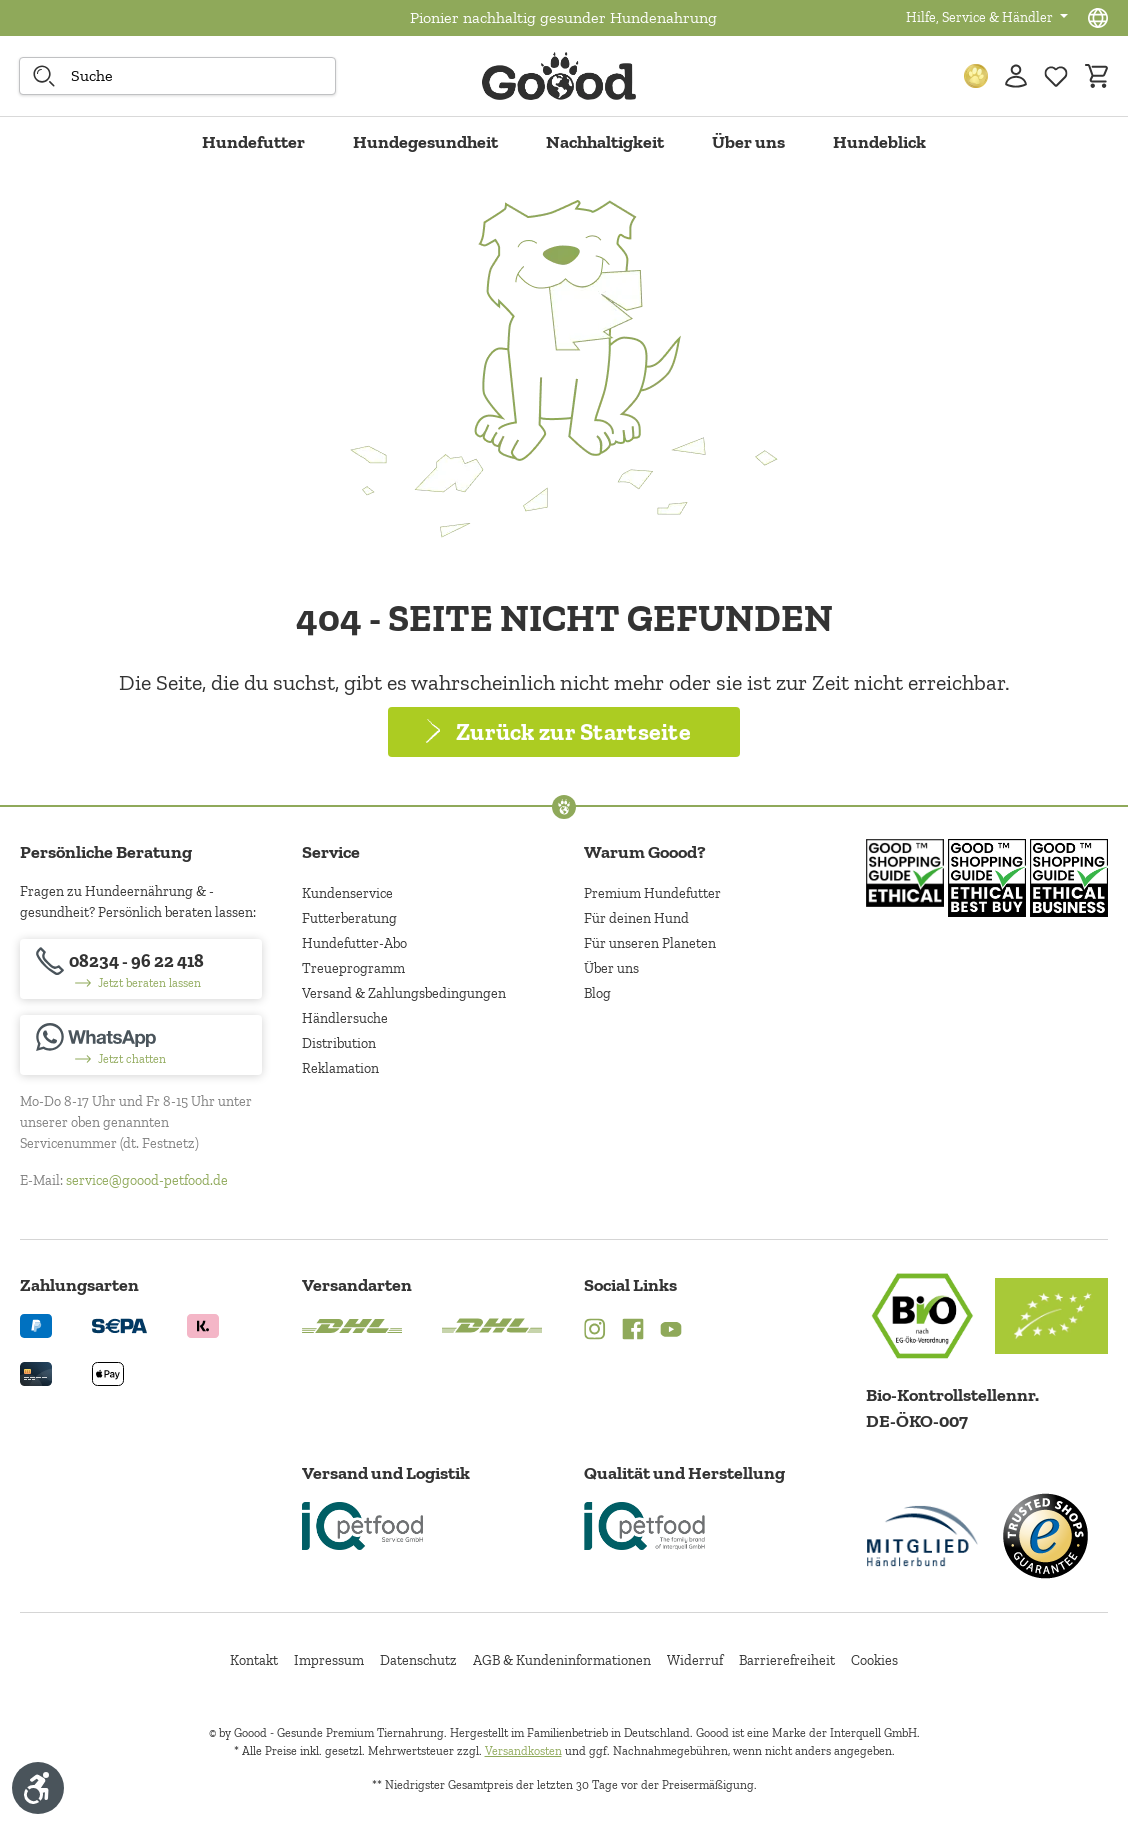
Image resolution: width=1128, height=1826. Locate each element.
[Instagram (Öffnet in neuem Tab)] (595, 1331)
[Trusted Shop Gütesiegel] (1045, 1536)
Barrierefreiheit (787, 1660)
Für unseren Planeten (650, 943)
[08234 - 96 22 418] (141, 969)
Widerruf (695, 1660)
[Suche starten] (44, 76)
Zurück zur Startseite (573, 731)
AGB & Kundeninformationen (562, 1660)
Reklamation (340, 1068)
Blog (597, 993)
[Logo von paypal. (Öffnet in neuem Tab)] (36, 1324)
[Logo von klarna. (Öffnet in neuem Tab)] (203, 1324)
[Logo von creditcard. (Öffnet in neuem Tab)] (36, 1372)
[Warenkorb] (1096, 76)
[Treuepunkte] (976, 76)
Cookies (874, 1660)
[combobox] (177, 76)
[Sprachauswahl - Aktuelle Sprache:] (1098, 18)
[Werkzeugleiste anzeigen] (38, 1788)
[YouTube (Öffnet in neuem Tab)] (671, 1331)
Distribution (339, 1043)
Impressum (329, 1660)
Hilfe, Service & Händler (981, 17)
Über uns (611, 968)
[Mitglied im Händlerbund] (922, 1535)
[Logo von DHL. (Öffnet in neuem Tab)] (352, 1324)
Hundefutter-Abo (354, 943)
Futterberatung (349, 918)
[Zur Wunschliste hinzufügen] (1056, 76)
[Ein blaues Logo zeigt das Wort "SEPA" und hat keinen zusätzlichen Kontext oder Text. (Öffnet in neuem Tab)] (119, 1324)
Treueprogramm (353, 968)
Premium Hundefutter (652, 893)
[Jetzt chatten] (141, 1045)
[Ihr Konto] (1016, 76)
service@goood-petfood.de (147, 1180)
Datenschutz (418, 1660)
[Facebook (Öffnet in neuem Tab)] (633, 1331)
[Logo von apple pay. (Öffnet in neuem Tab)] (108, 1372)
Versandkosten (523, 1751)
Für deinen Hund (636, 918)
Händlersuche (345, 1018)
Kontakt (254, 1660)
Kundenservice (347, 893)
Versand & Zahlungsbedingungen (404, 993)
